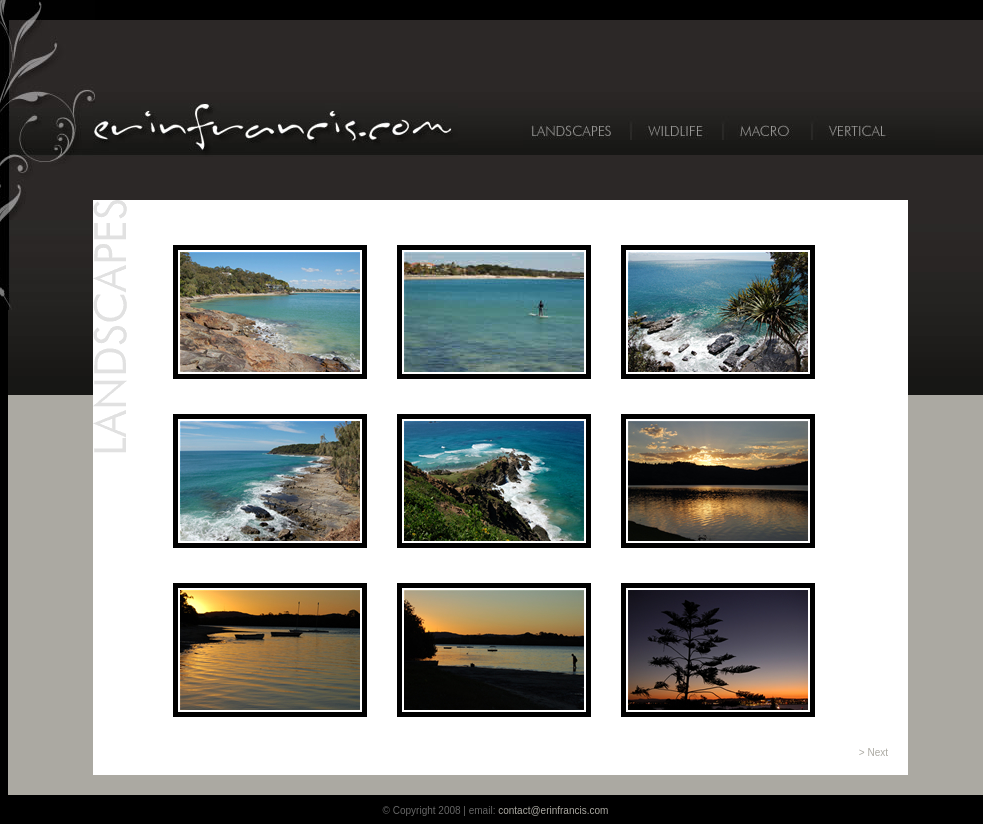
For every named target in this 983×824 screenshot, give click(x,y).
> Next (873, 752)
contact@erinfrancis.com (553, 810)
